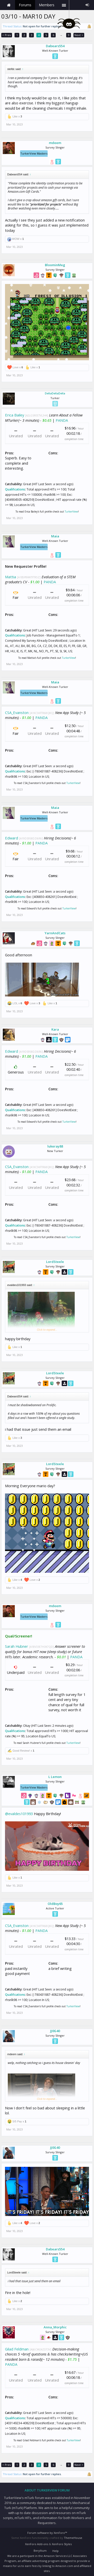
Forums (25, 5)
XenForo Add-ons (36, 2544)
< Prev (6, 35)
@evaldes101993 (19, 1813)
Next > (78, 35)
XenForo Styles (62, 2544)
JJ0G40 (55, 2031)
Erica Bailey (14, 414)
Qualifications (15, 489)
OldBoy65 (55, 1904)
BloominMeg (55, 265)
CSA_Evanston (17, 712)
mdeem (55, 143)
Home (9, 5)
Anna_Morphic (55, 2327)
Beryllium (40, 2550)
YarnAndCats (55, 933)
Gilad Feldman (17, 2348)
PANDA (62, 420)
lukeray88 (55, 1146)
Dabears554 (55, 46)
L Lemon (55, 1777)
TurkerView (71, 511)
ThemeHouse (73, 2538)
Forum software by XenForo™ (47, 2533)
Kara (55, 1029)
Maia (55, 536)
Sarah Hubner (16, 1646)
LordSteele (55, 1262)
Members (46, 5)
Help (55, 2551)
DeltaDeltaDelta (55, 393)
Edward (11, 837)
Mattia (10, 576)
